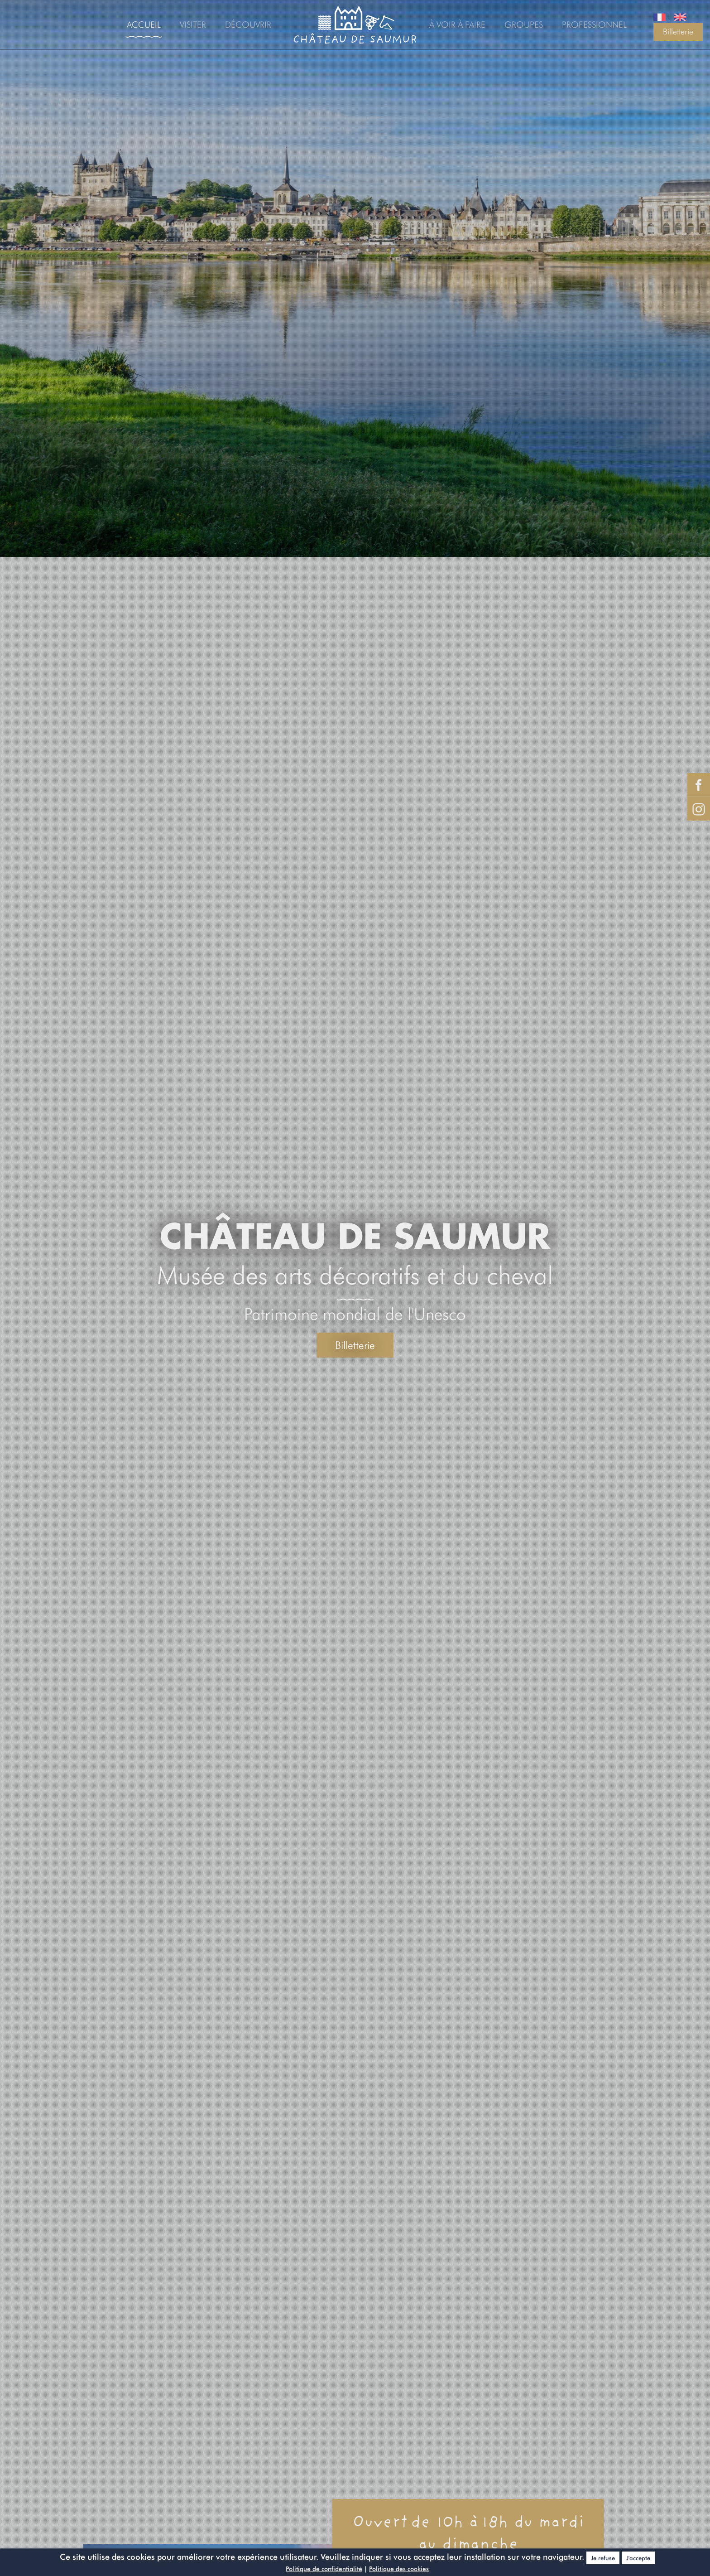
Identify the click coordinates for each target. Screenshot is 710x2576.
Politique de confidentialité (324, 2568)
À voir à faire (457, 24)
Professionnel (594, 24)
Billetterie (678, 31)
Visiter (193, 24)
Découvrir (248, 24)
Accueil (144, 24)
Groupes (523, 24)
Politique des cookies (399, 2568)
